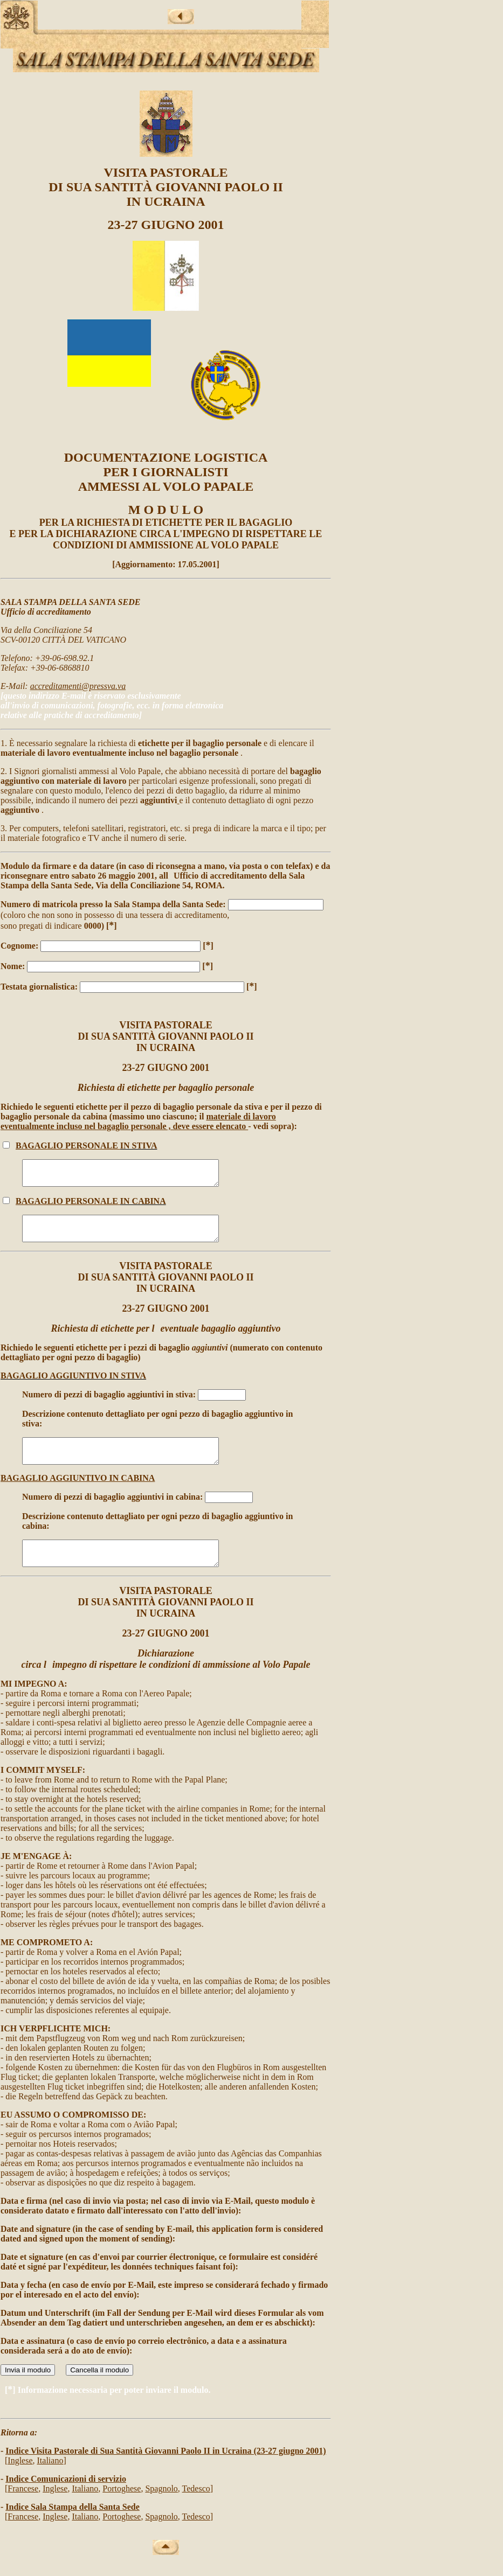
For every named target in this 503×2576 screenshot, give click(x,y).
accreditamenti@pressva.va (78, 686)
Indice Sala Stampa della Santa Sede (72, 2526)
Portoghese (121, 2507)
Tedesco (196, 2507)
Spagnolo (161, 2507)
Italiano (50, 2479)
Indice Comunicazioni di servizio (65, 2498)
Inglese (20, 2479)
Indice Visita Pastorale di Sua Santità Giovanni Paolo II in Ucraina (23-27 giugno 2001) (165, 2470)
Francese (23, 2507)
